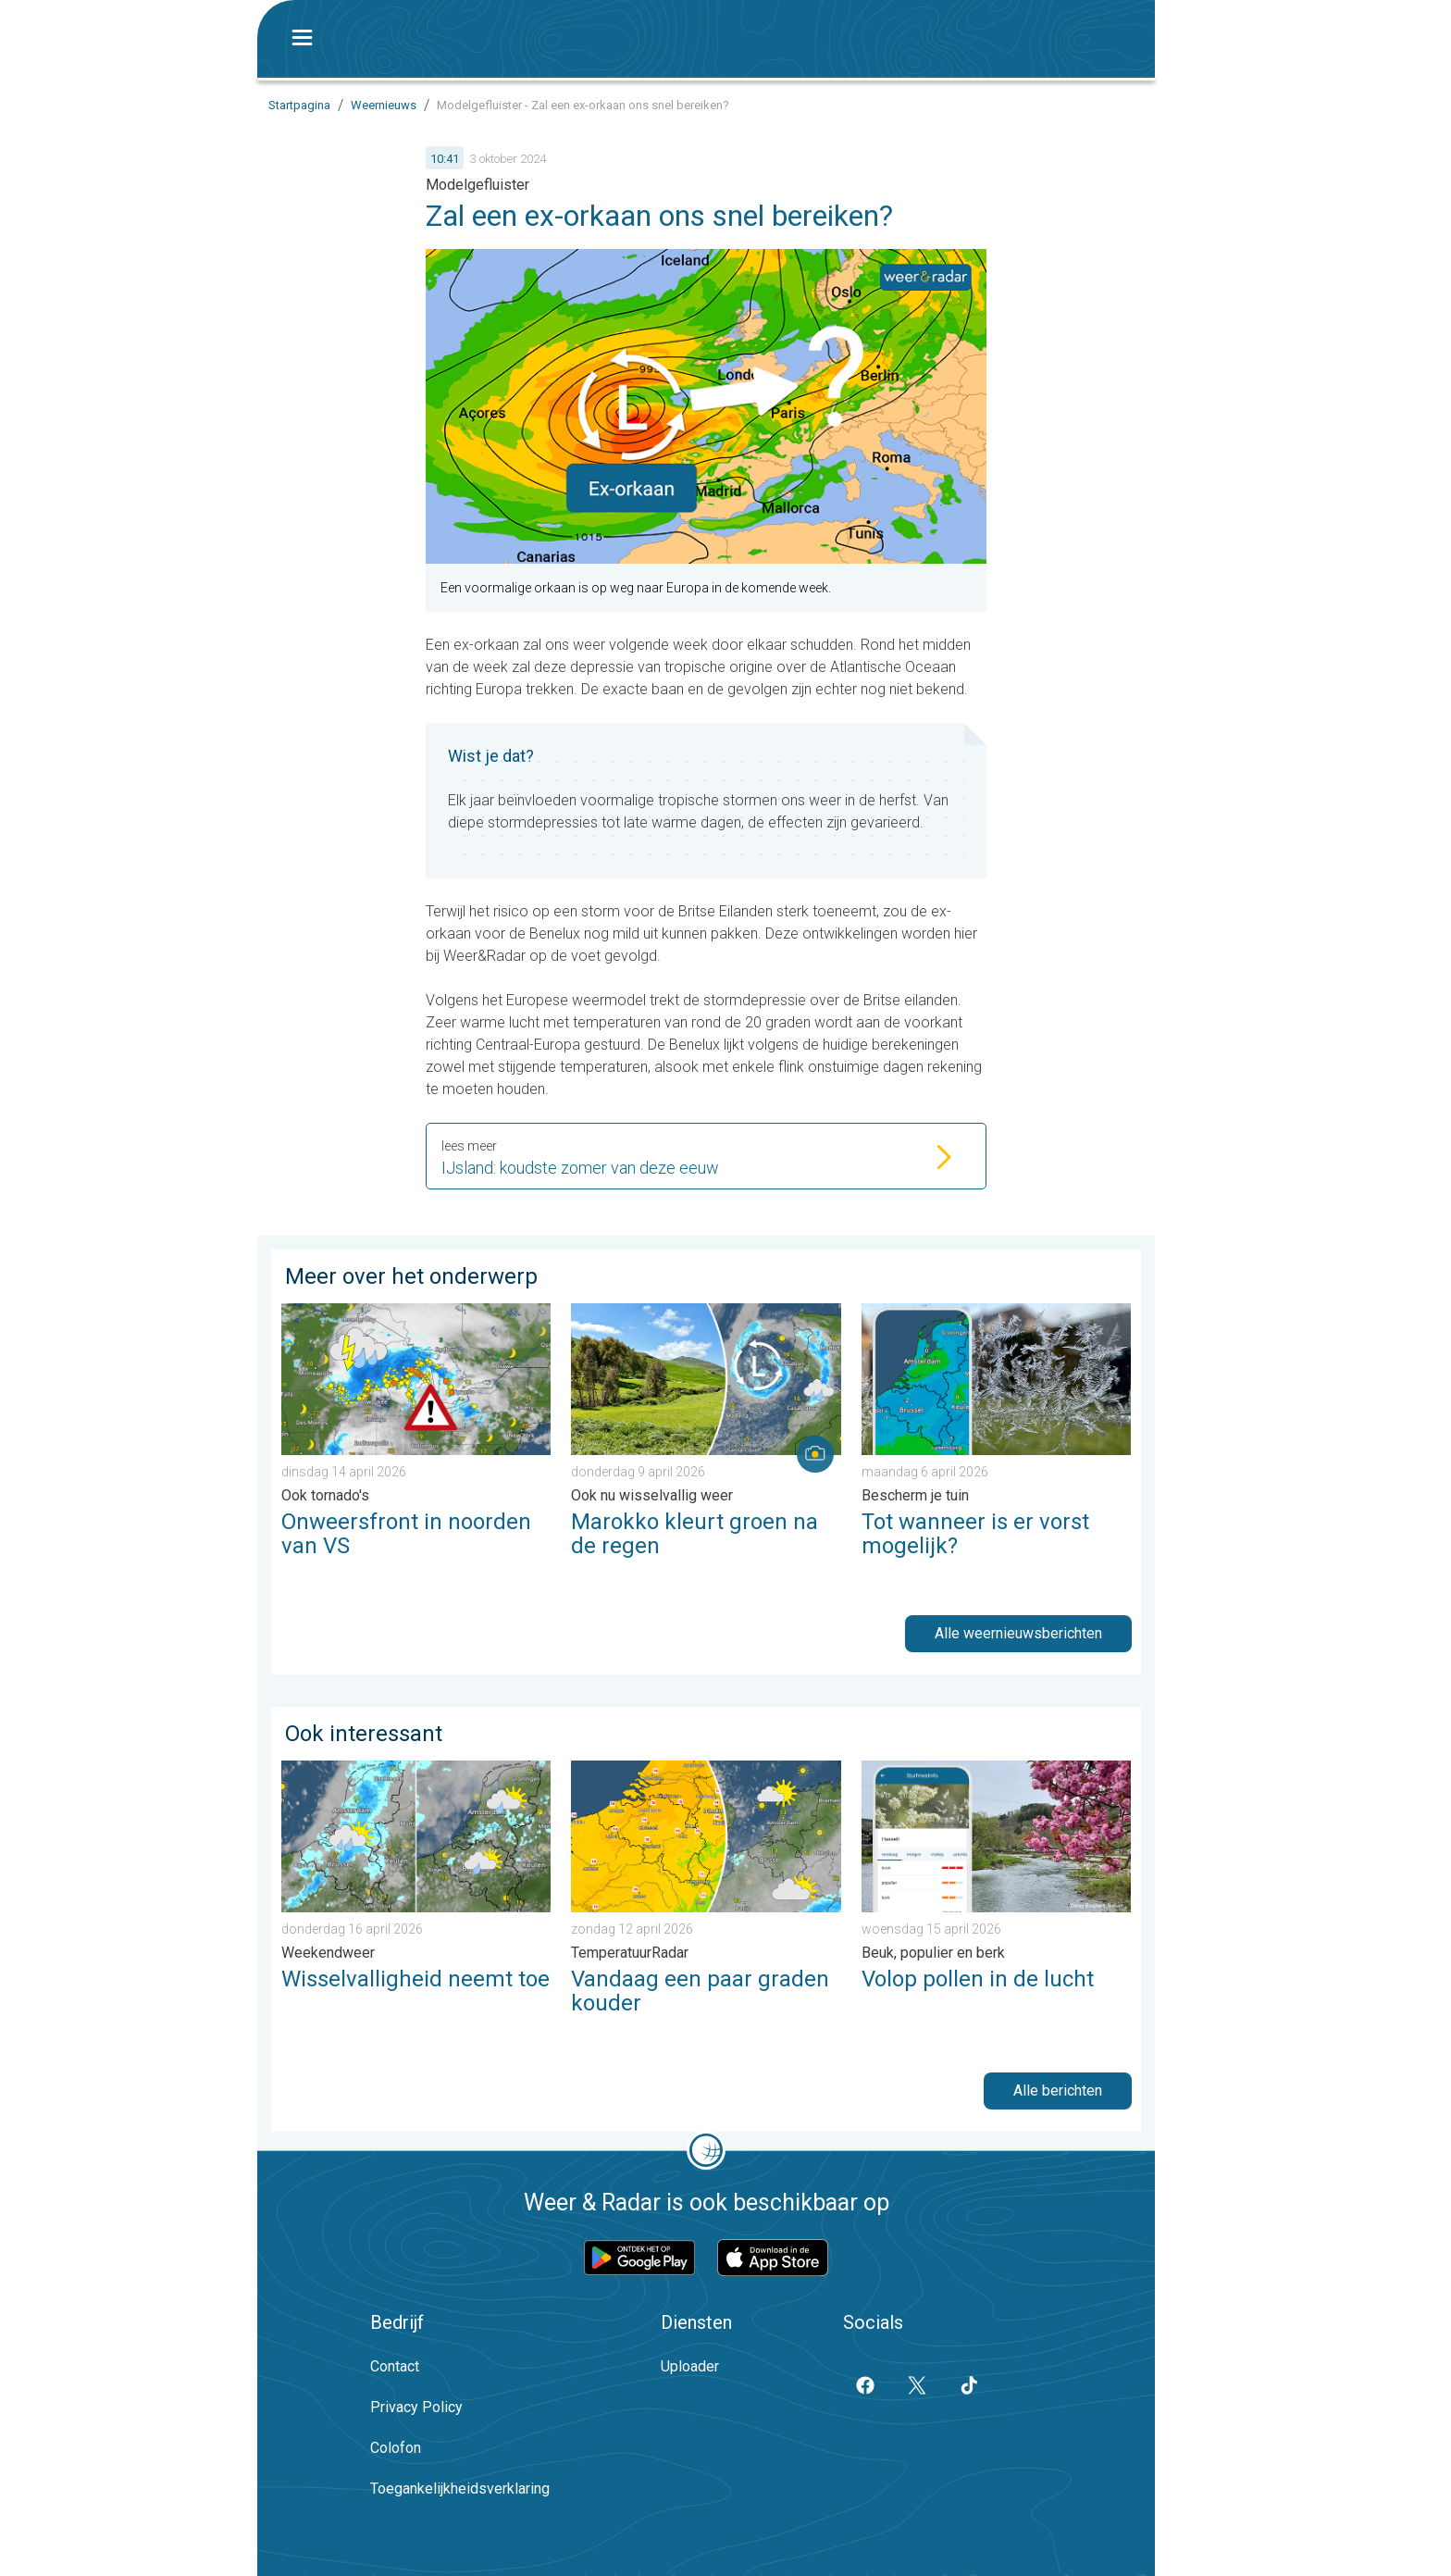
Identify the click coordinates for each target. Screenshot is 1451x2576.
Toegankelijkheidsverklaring (460, 2488)
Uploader (690, 2366)
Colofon (395, 2448)
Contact (394, 2366)
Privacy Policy (416, 2407)
